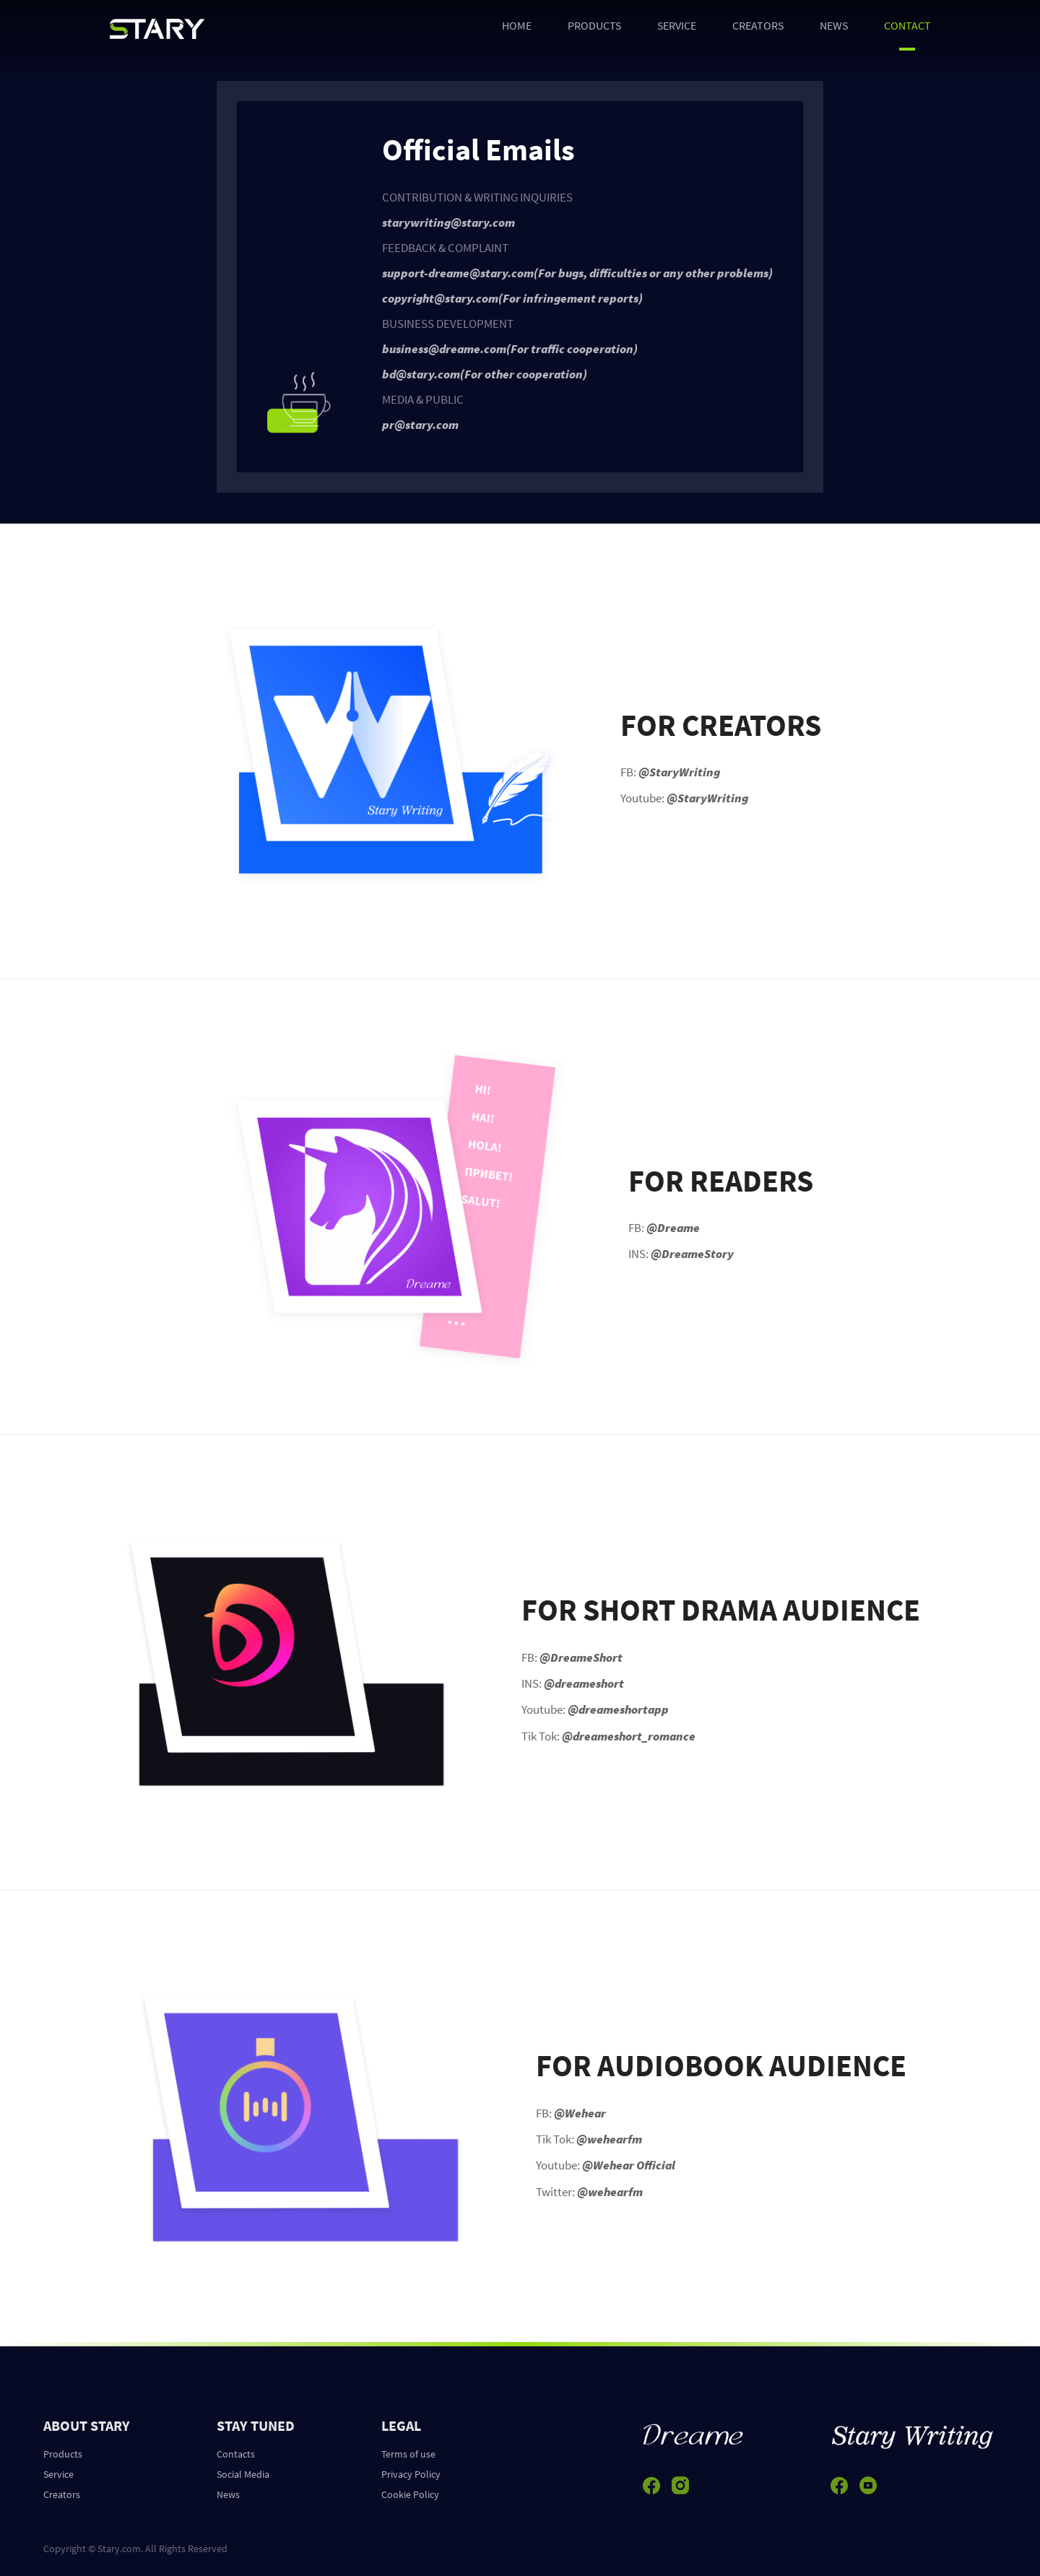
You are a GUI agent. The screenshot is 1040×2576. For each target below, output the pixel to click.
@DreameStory (692, 1254)
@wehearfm (609, 2139)
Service (58, 2474)
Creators (61, 2494)
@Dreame (673, 1228)
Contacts (236, 2453)
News (228, 2494)
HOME (517, 25)
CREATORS (758, 25)
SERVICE (676, 25)
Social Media (243, 2474)
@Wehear (580, 2113)
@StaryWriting (679, 772)
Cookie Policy (410, 2494)
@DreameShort (581, 1657)
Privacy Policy (411, 2474)
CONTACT (907, 25)
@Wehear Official (628, 2165)
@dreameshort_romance (629, 1736)
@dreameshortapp (618, 1709)
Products (62, 2453)
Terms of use (408, 2453)
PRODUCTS (594, 25)
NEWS (834, 25)
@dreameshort (584, 1683)
